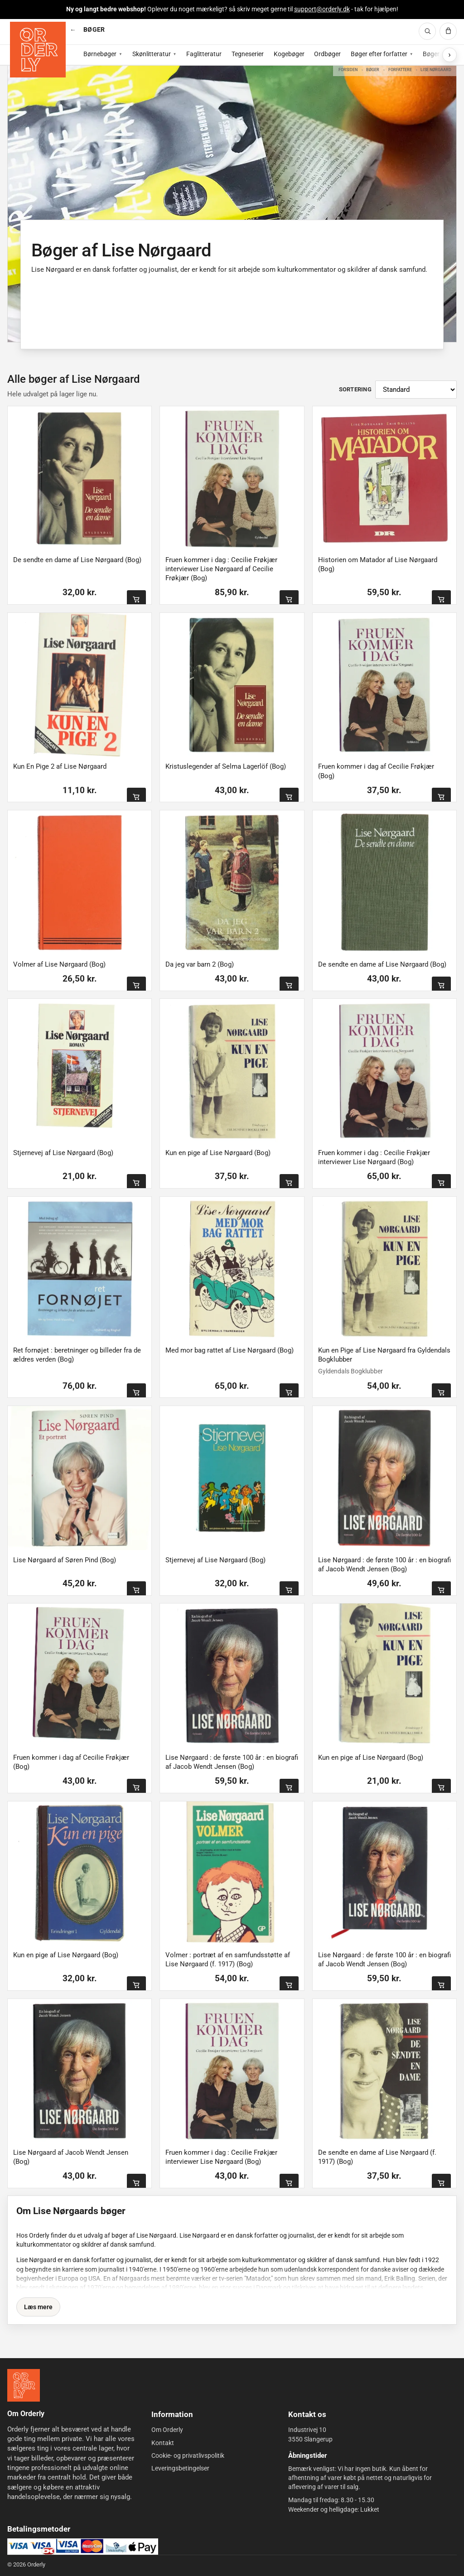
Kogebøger (289, 54)
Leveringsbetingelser (180, 2468)
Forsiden (348, 69)
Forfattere (400, 69)
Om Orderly (167, 2429)
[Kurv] (448, 31)
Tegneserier (248, 54)
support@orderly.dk (322, 9)
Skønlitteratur (151, 54)
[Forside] (38, 49)
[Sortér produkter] (416, 389)
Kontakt (162, 2442)
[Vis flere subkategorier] (449, 55)
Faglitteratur (204, 54)
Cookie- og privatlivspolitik (187, 2455)
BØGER (94, 29)
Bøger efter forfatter (379, 54)
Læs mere (38, 2307)
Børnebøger (99, 54)
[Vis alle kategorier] (73, 30)
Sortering (355, 389)
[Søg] (427, 31)
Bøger (372, 69)
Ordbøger (327, 54)
